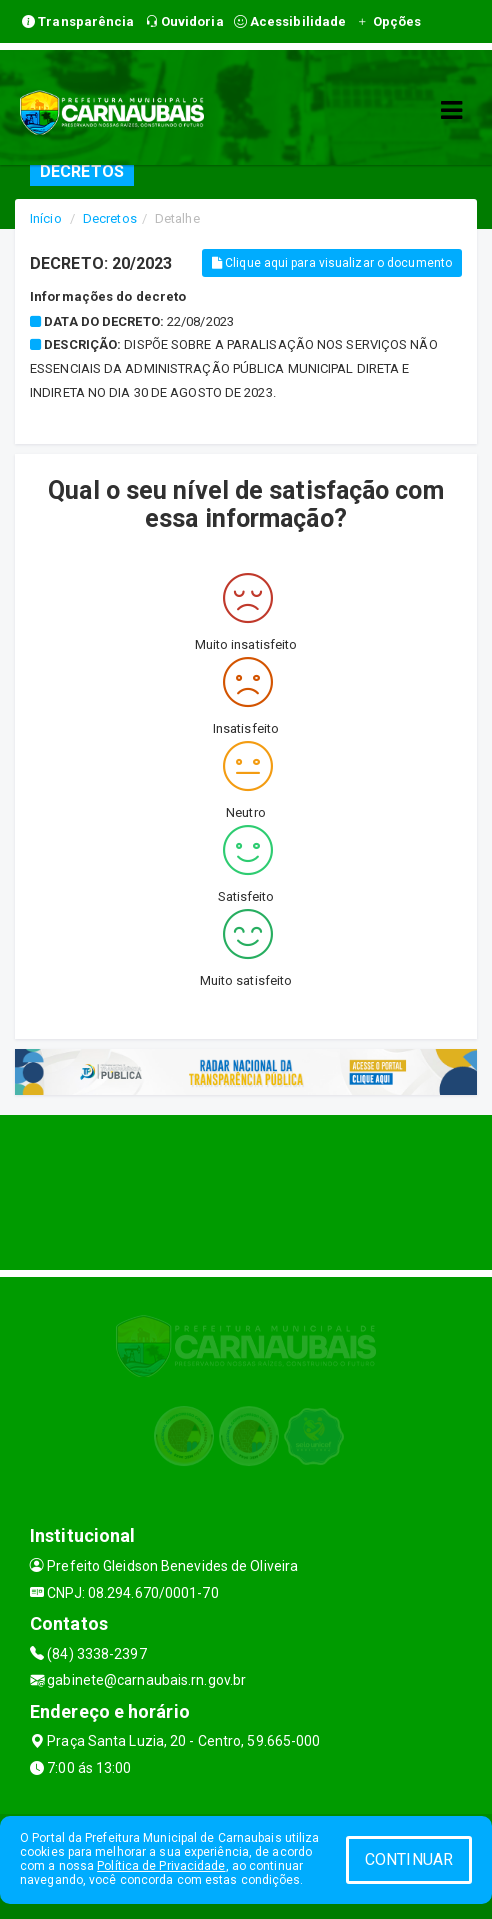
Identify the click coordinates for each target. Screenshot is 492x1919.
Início (46, 218)
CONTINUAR (409, 1859)
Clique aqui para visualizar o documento (332, 263)
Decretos (110, 218)
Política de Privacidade (161, 1866)
